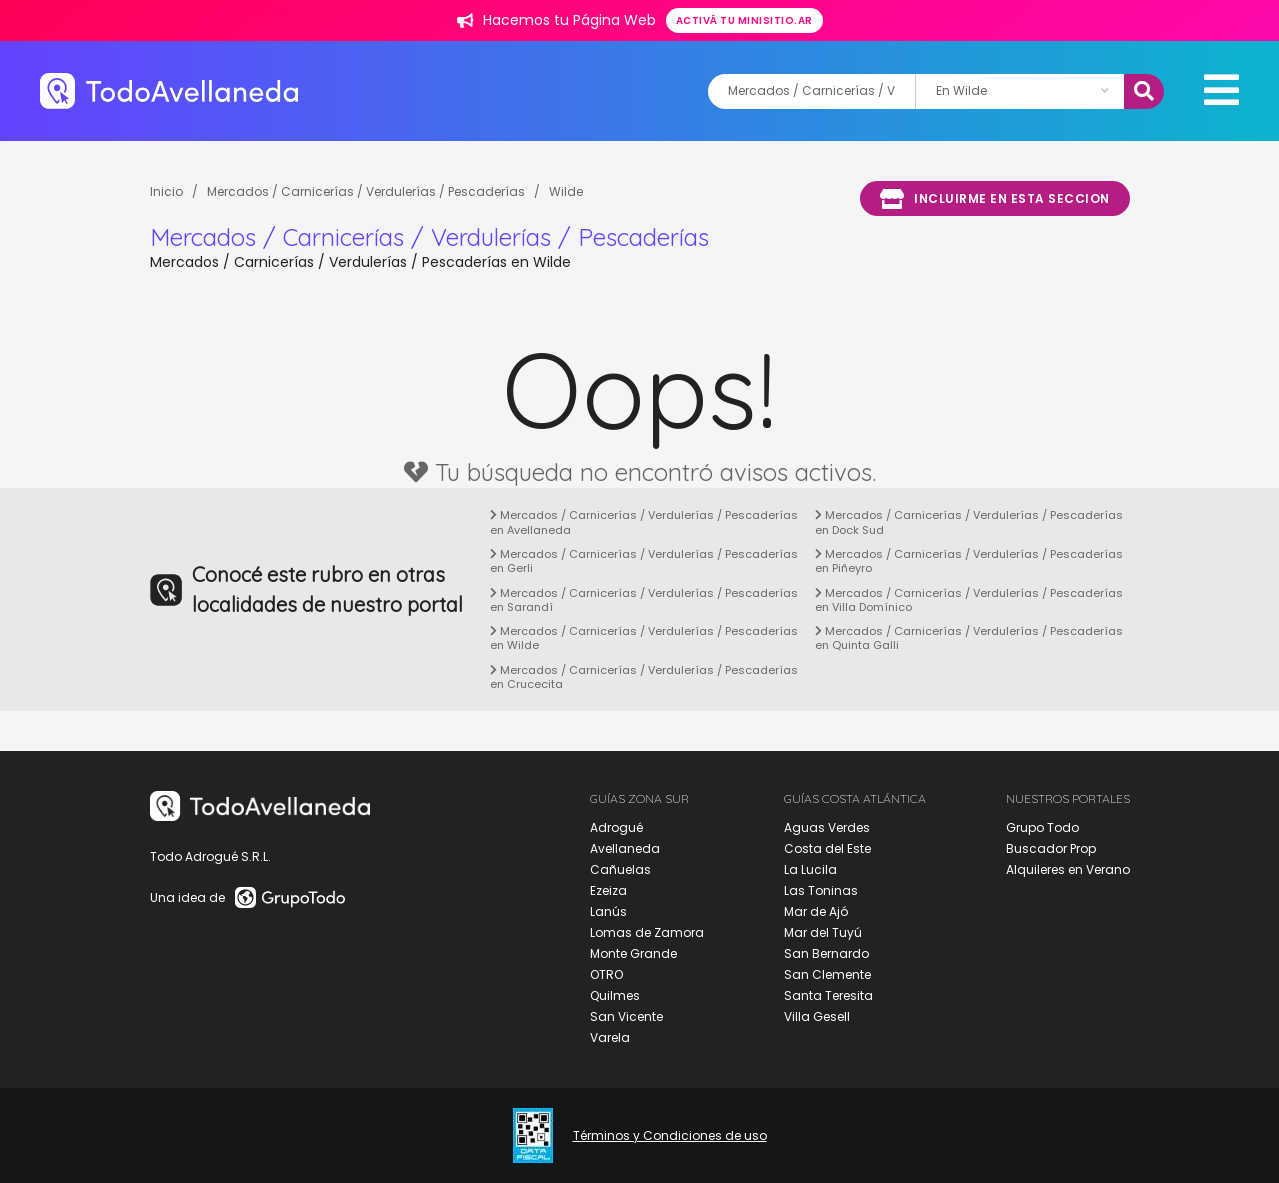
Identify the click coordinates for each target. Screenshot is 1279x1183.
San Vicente (626, 1016)
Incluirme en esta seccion (995, 199)
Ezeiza (608, 890)
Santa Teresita (828, 995)
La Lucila (810, 869)
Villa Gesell (817, 1016)
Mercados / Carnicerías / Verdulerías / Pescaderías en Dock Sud (969, 522)
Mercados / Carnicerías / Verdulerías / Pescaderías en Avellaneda (644, 522)
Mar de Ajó (816, 911)
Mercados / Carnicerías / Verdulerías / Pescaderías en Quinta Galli (969, 638)
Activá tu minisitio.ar (744, 20)
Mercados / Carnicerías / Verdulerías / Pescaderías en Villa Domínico (969, 600)
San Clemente (827, 974)
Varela (610, 1037)
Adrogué (616, 827)
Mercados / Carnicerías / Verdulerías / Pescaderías (366, 191)
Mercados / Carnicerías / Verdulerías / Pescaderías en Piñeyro (969, 561)
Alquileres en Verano (1068, 869)
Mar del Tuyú (823, 932)
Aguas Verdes (827, 827)
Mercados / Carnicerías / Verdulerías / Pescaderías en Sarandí (644, 600)
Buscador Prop (1051, 848)
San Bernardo (826, 953)
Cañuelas (620, 869)
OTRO (606, 974)
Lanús (608, 911)
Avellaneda (625, 848)
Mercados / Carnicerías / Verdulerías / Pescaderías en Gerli (644, 561)
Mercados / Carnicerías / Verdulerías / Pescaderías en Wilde (644, 638)
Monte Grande (633, 953)
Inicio (166, 191)
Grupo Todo (1042, 827)
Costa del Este (827, 848)
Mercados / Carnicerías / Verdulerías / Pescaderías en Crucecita (644, 677)
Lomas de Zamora (647, 932)
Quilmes (615, 995)
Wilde (566, 191)
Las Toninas (821, 890)
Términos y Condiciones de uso (670, 1136)
